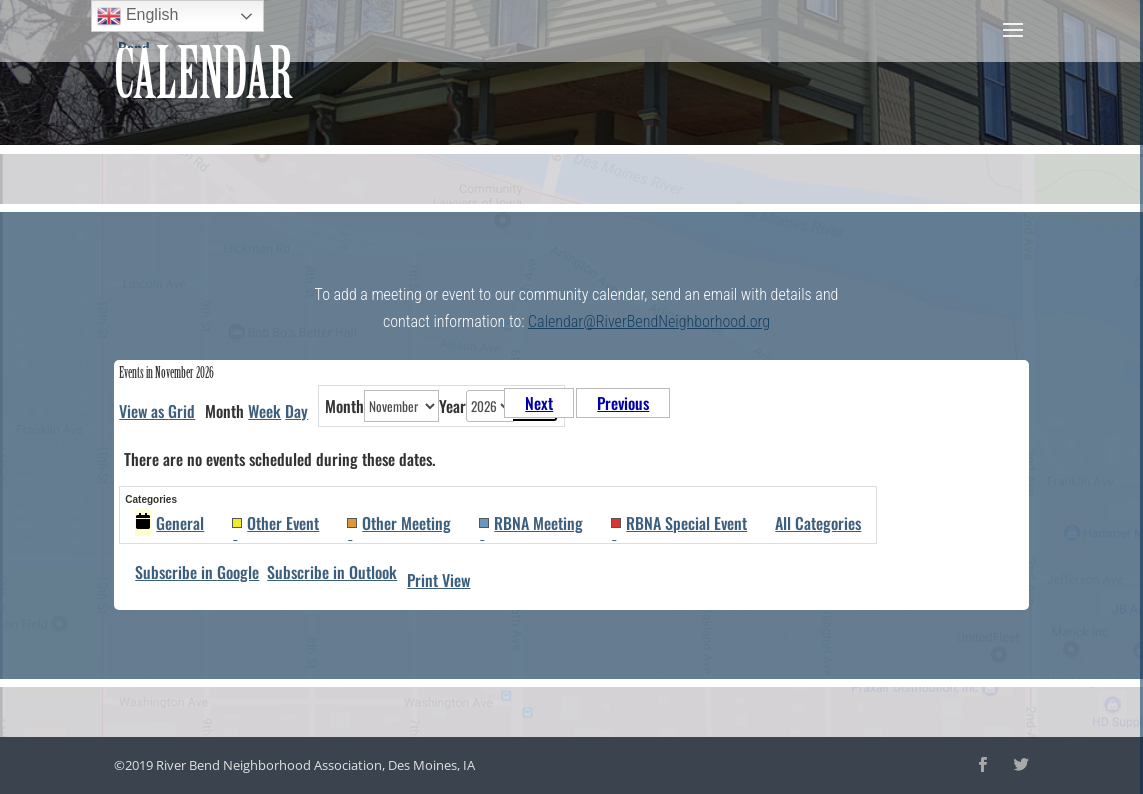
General (169, 523)
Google (197, 572)
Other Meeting (399, 523)
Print (438, 580)
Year (452, 406)
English (137, 16)
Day (296, 411)
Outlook (332, 572)
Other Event (275, 523)
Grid (157, 411)
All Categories (818, 523)
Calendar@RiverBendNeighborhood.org (649, 321)
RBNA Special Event (679, 523)
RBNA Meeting (531, 523)
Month (344, 406)
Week (264, 411)
